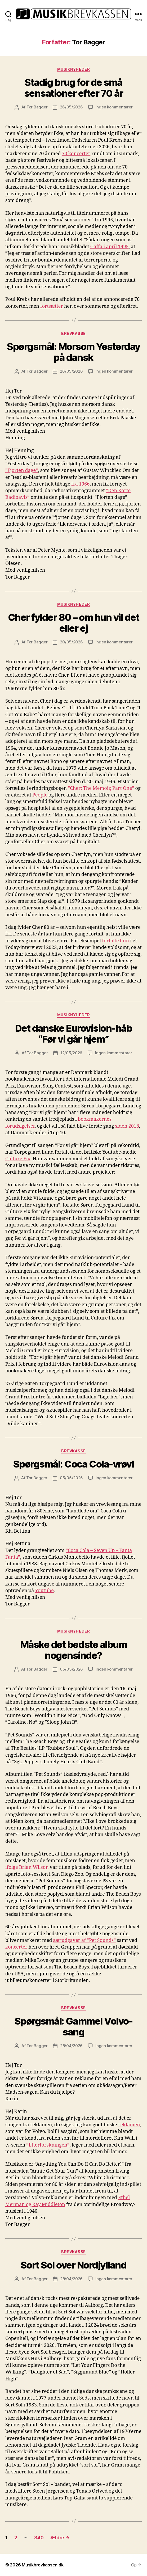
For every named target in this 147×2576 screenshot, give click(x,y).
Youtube (44, 1591)
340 (38, 2537)
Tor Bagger (36, 106)
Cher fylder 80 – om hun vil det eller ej (73, 623)
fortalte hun (115, 941)
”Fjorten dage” (21, 470)
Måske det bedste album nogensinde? (73, 1650)
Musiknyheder (73, 69)
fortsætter (51, 306)
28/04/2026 (71, 2045)
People (39, 795)
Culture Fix (17, 1159)
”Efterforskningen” (48, 2145)
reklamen (129, 2125)
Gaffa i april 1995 (109, 247)
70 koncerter (76, 154)
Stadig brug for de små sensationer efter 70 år (73, 88)
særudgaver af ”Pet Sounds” (84, 1940)
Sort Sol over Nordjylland (74, 2265)
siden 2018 (127, 1126)
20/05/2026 (71, 641)
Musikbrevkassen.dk (42, 2564)
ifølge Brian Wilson (27, 1867)
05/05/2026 (71, 1477)
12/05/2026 (71, 1052)
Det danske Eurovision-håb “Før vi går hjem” (73, 1033)
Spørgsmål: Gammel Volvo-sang (73, 2026)
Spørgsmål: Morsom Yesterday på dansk (73, 352)
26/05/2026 (71, 106)
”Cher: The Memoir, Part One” (101, 788)
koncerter (16, 1947)
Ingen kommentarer (114, 106)
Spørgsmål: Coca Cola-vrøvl (73, 1464)
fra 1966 (80, 484)
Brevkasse (73, 333)
